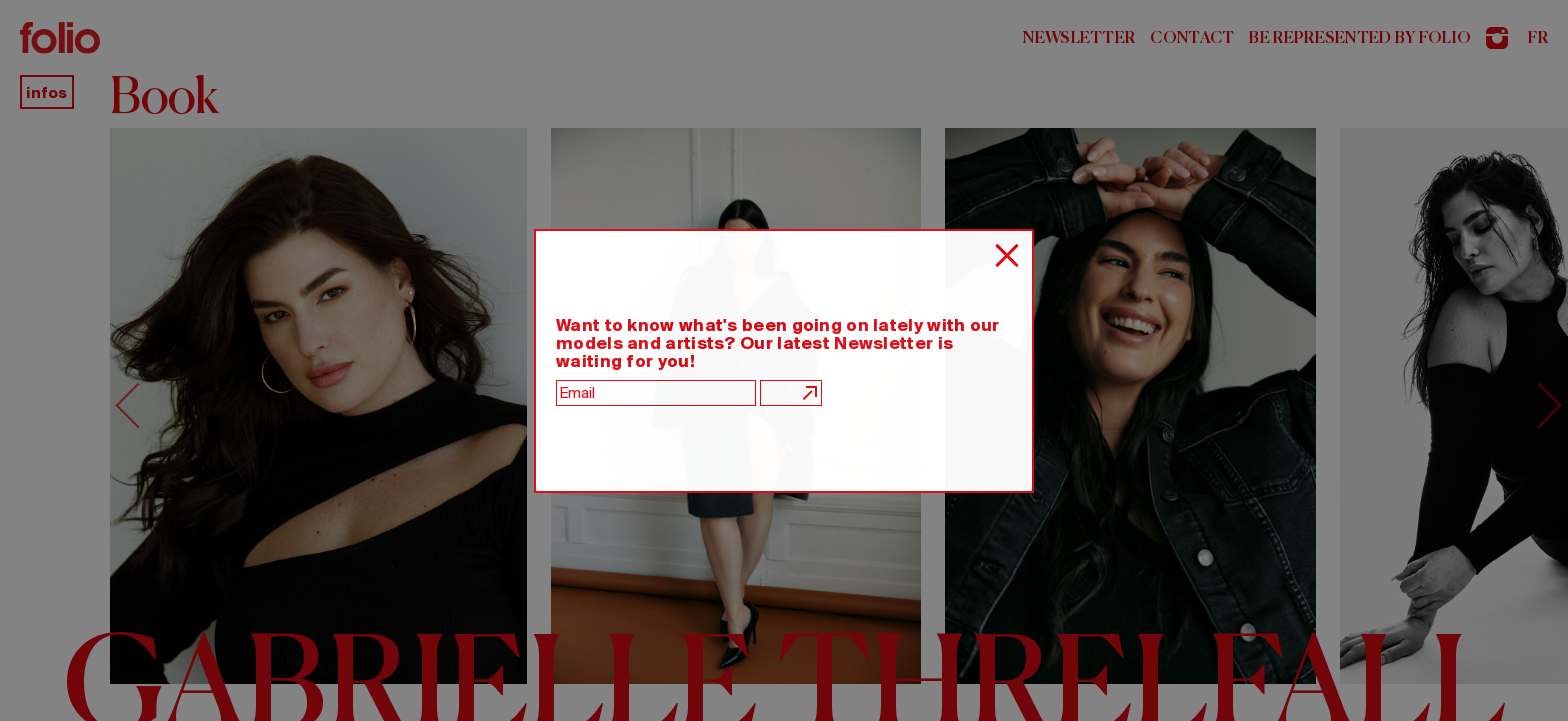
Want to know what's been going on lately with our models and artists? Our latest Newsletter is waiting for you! (778, 343)
